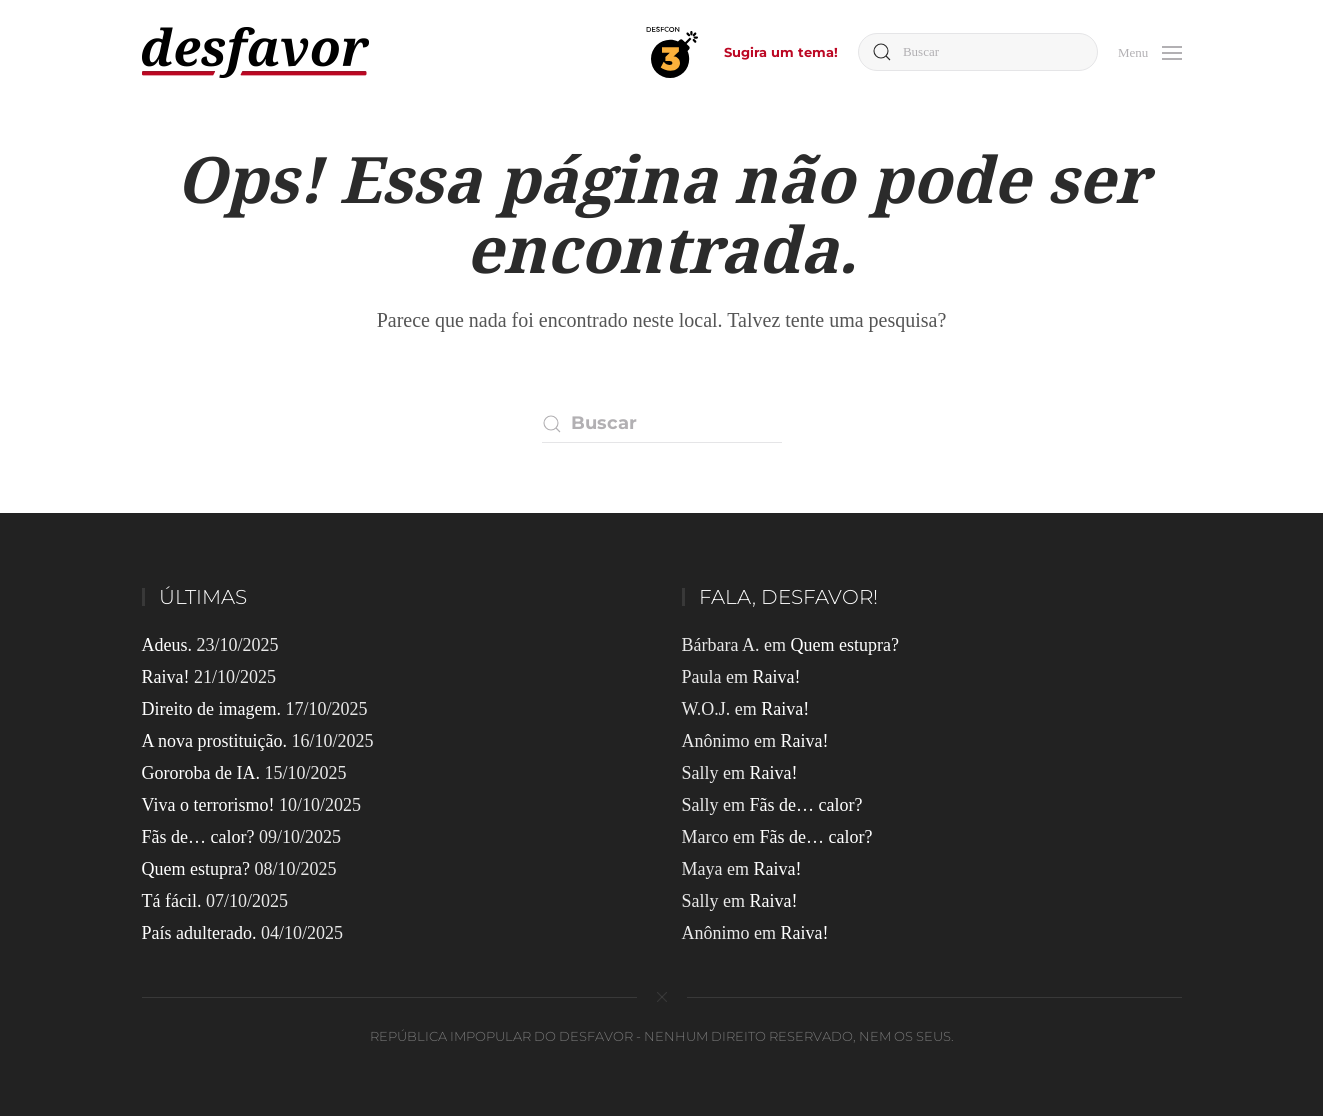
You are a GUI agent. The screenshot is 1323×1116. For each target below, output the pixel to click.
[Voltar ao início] (255, 52)
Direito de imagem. (211, 709)
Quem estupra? (196, 869)
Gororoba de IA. (201, 773)
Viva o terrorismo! (208, 805)
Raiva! (166, 677)
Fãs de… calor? (198, 837)
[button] (1150, 50)
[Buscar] (978, 52)
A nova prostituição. (214, 741)
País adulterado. (199, 933)
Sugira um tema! (781, 52)
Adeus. (167, 645)
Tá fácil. (172, 901)
